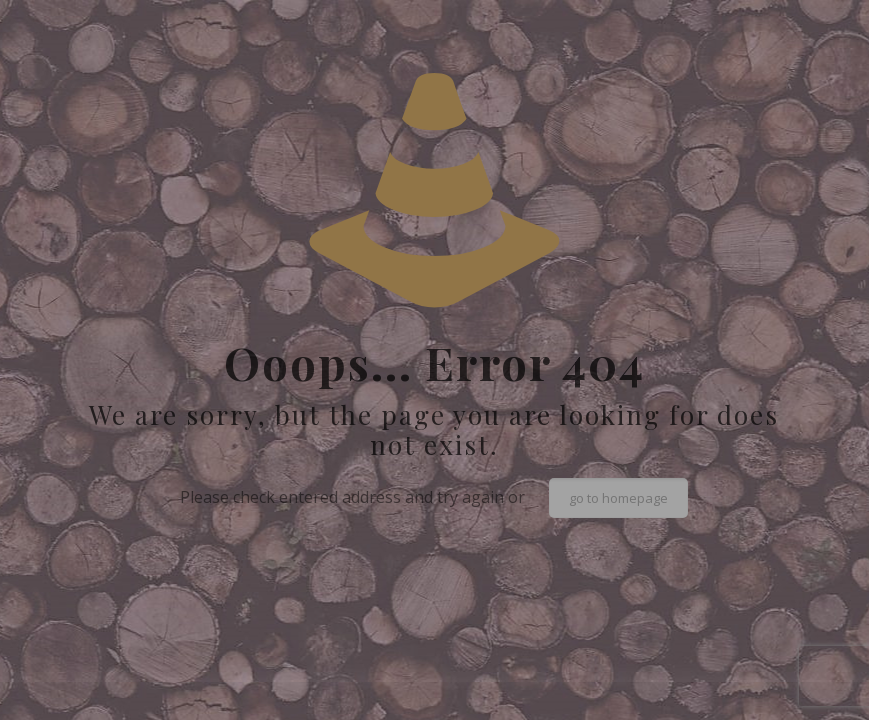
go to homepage (618, 498)
